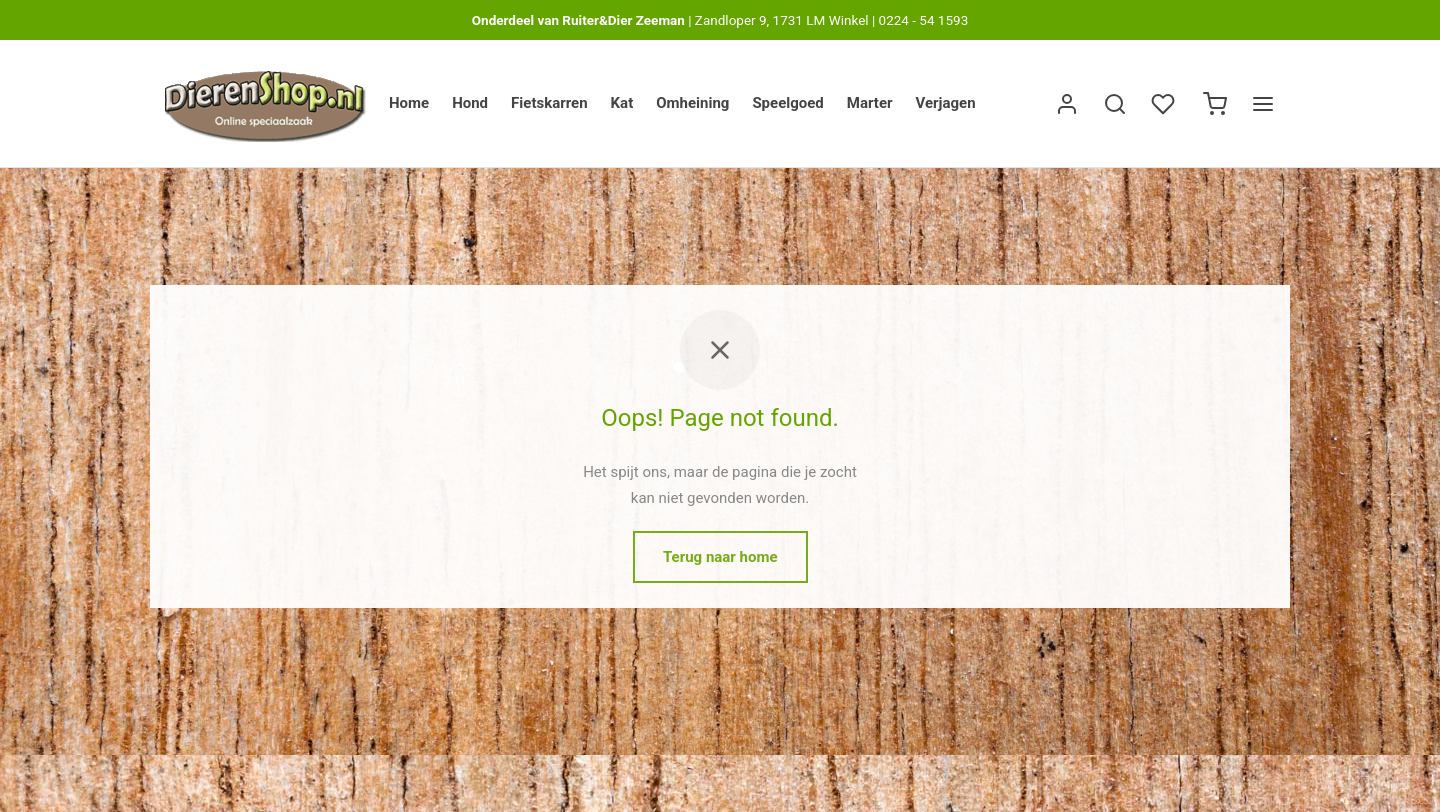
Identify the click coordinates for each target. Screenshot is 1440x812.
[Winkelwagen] (1215, 104)
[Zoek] (1115, 104)
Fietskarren (549, 103)
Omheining (692, 103)
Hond (470, 103)
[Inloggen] (1067, 104)
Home (409, 103)
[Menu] (1263, 104)
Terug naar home (720, 563)
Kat (622, 103)
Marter (870, 103)
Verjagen (946, 103)
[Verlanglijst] (1165, 104)
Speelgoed (787, 103)
